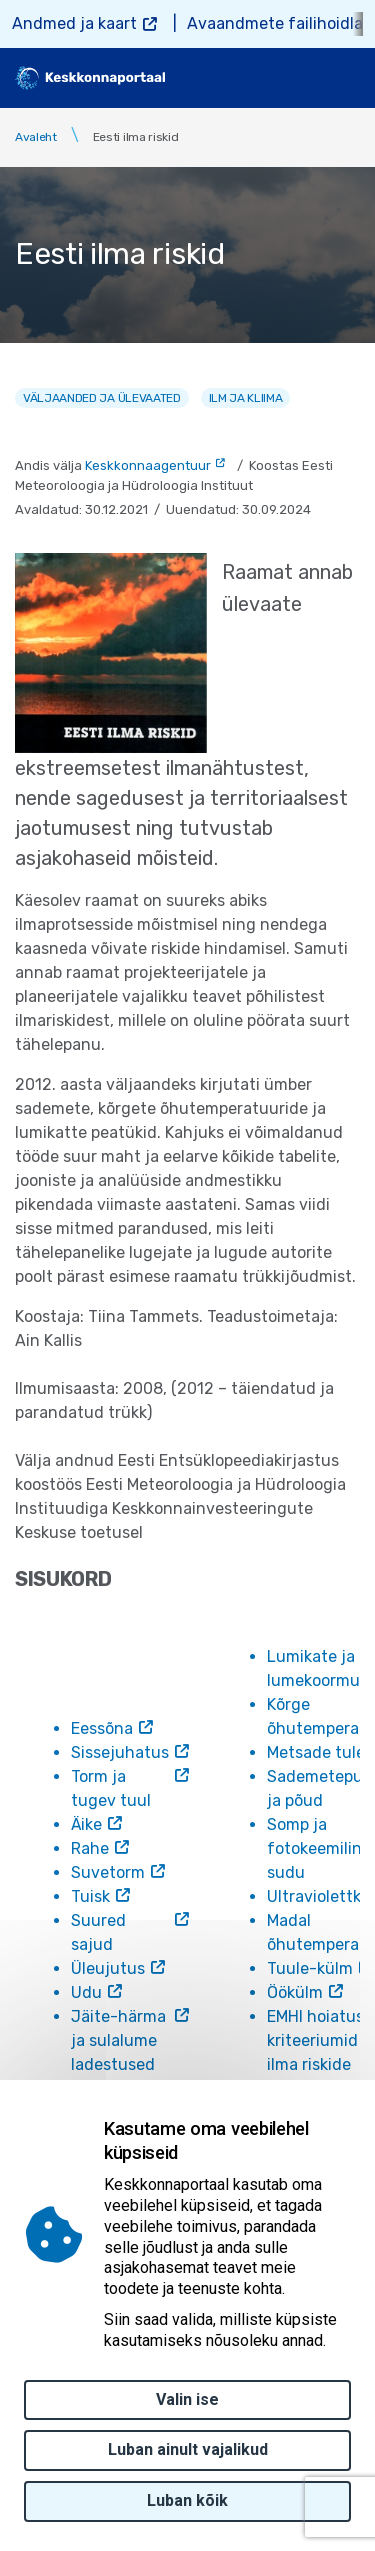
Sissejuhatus (120, 1752)
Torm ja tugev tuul (111, 1788)
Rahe (90, 1848)
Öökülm (295, 1992)
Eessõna (102, 1728)
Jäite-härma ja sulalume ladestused (118, 2040)
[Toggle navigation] (345, 78)
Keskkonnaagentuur (148, 465)
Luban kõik (187, 2500)
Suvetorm (108, 1872)
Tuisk (90, 1896)
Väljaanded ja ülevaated (102, 398)
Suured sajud (98, 1932)
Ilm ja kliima (246, 398)
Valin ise (187, 2399)
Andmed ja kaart (74, 23)
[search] (292, 78)
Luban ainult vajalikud (188, 2449)
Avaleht (36, 137)
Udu (86, 1992)
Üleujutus (108, 1968)
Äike (86, 1824)
